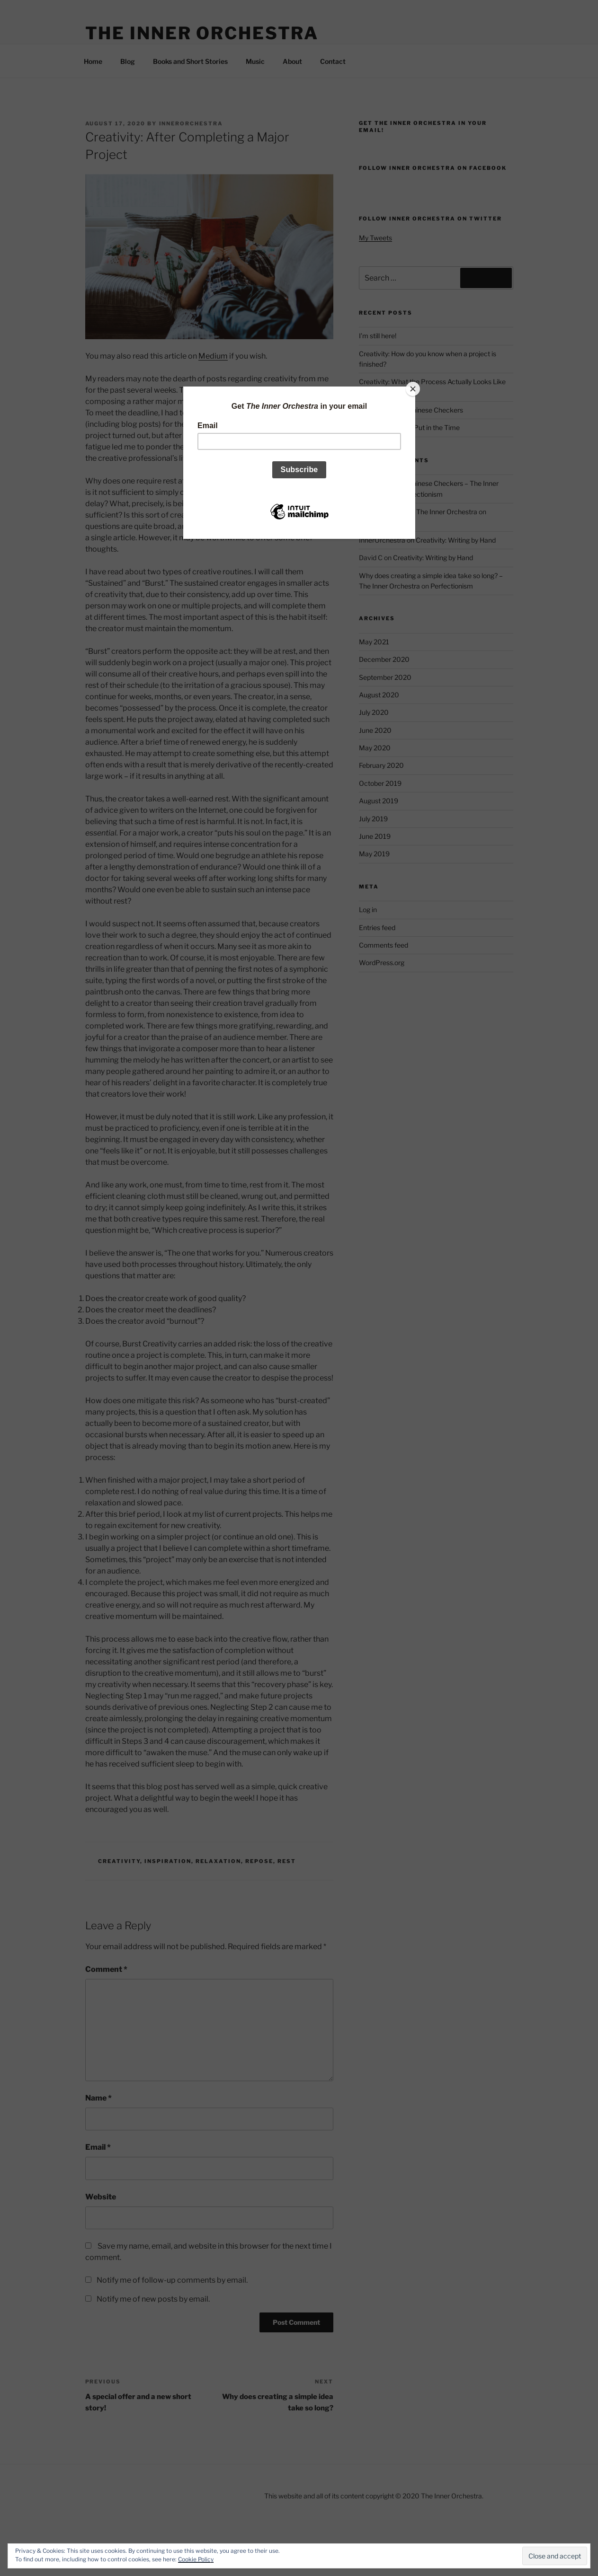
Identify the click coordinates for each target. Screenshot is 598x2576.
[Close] (413, 389)
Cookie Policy (196, 2559)
